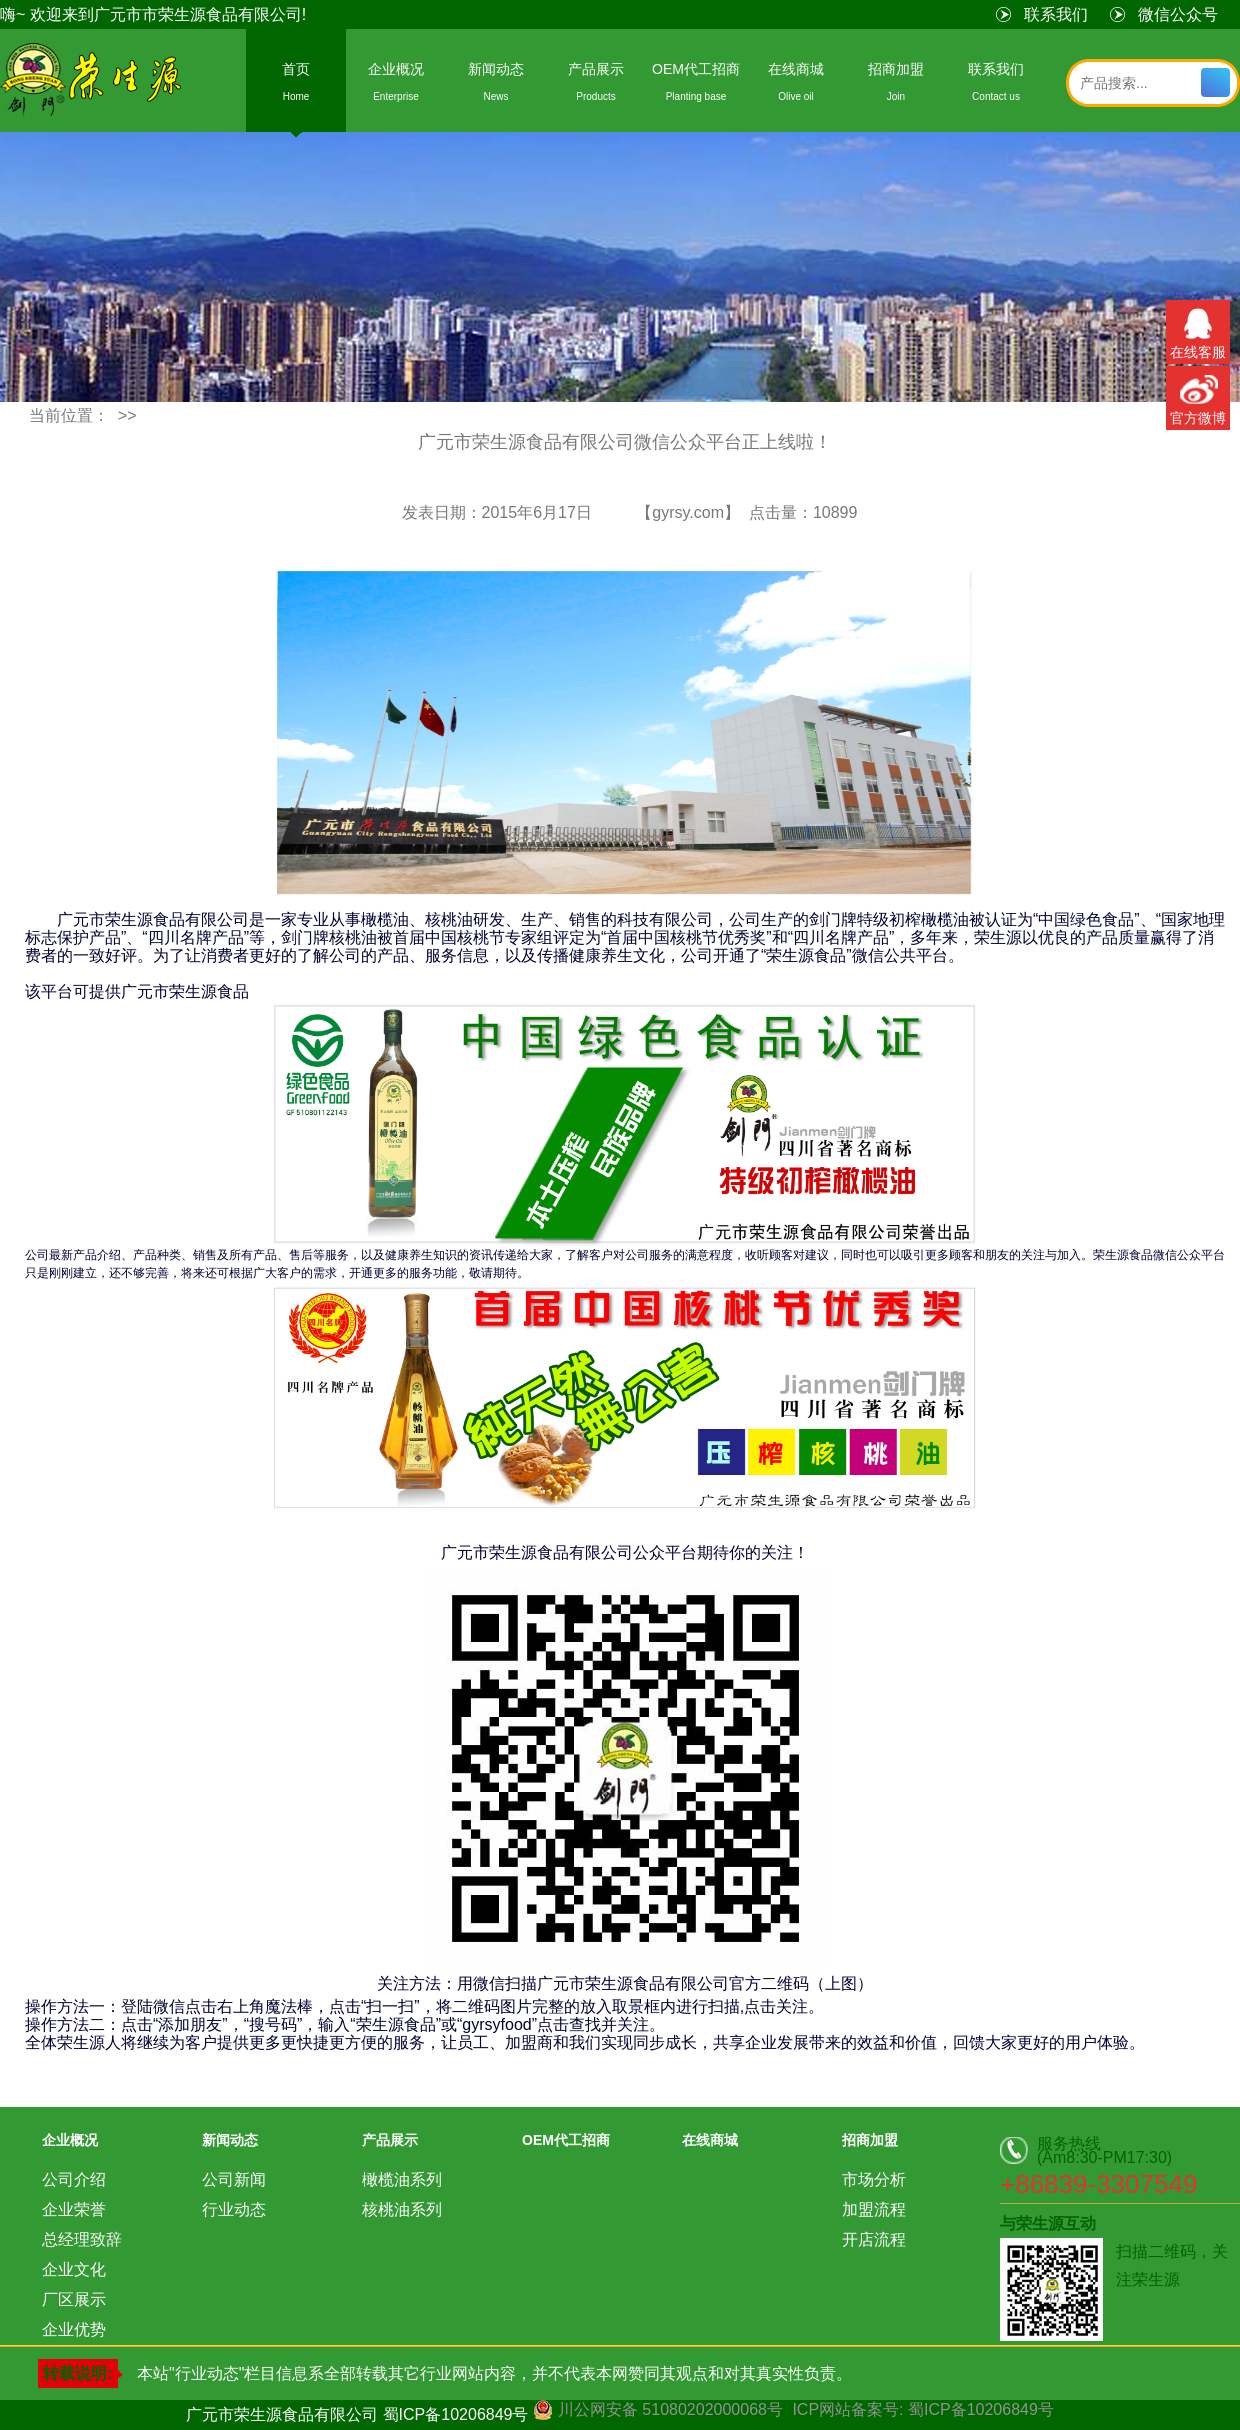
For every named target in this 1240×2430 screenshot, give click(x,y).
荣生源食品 (92, 82)
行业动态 (234, 2209)
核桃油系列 (402, 2209)
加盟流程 (874, 2209)
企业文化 (74, 2269)
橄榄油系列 (402, 2179)
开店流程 (874, 2239)
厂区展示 (74, 2299)
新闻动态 (496, 86)
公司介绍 (74, 2179)
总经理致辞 (82, 2239)
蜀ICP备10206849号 (456, 2414)
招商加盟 (896, 86)
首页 (296, 86)
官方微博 (1198, 396)
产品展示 (596, 86)
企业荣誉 (74, 2209)
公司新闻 (234, 2179)
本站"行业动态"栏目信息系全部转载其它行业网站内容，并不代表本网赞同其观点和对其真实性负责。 (494, 2373)
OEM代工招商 (696, 86)
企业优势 (74, 2329)
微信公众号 (1178, 14)
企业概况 (396, 86)
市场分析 (874, 2179)
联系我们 (1056, 14)
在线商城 (796, 86)
